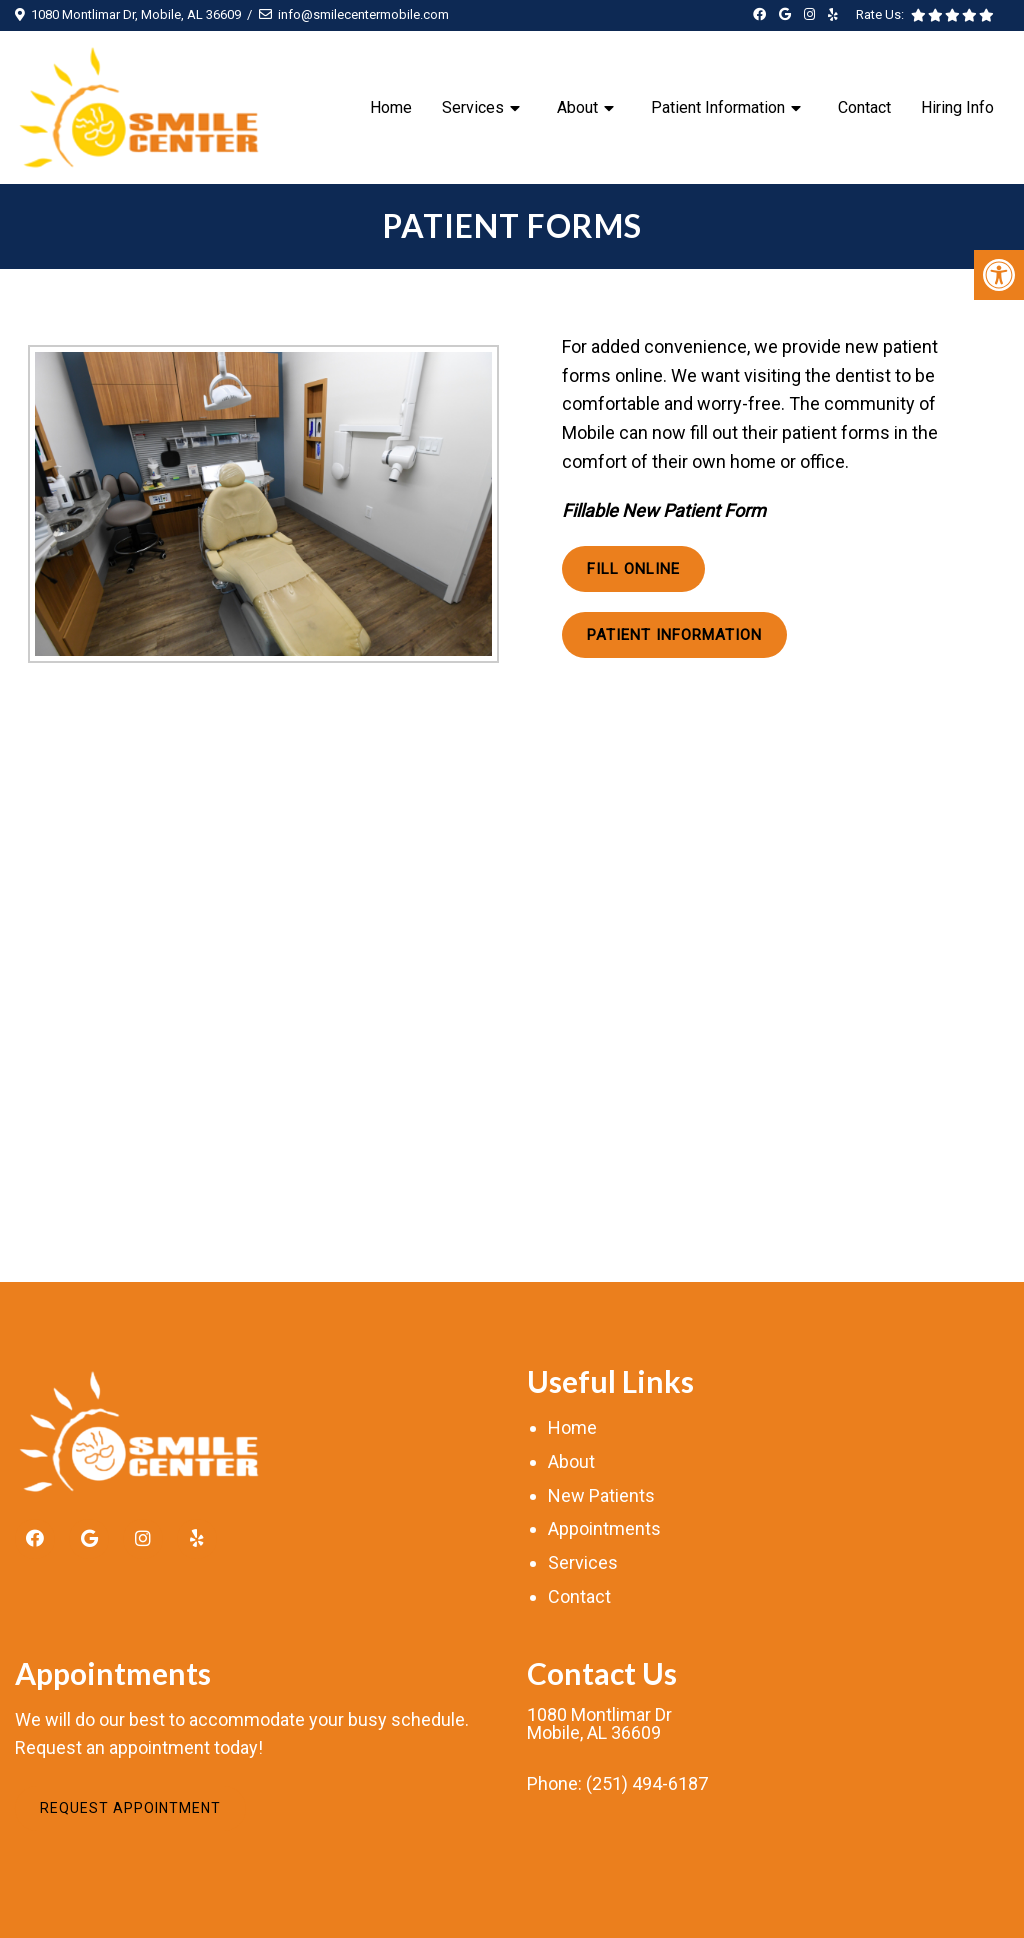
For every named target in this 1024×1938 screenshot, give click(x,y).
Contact (864, 107)
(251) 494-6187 (647, 1784)
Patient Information (718, 107)
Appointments (604, 1528)
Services (473, 107)
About (577, 107)
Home (391, 107)
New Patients (601, 1495)
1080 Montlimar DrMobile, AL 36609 (599, 1724)
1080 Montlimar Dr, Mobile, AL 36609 (136, 14)
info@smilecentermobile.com (363, 14)
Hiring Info (957, 107)
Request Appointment (130, 1808)
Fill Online (633, 569)
